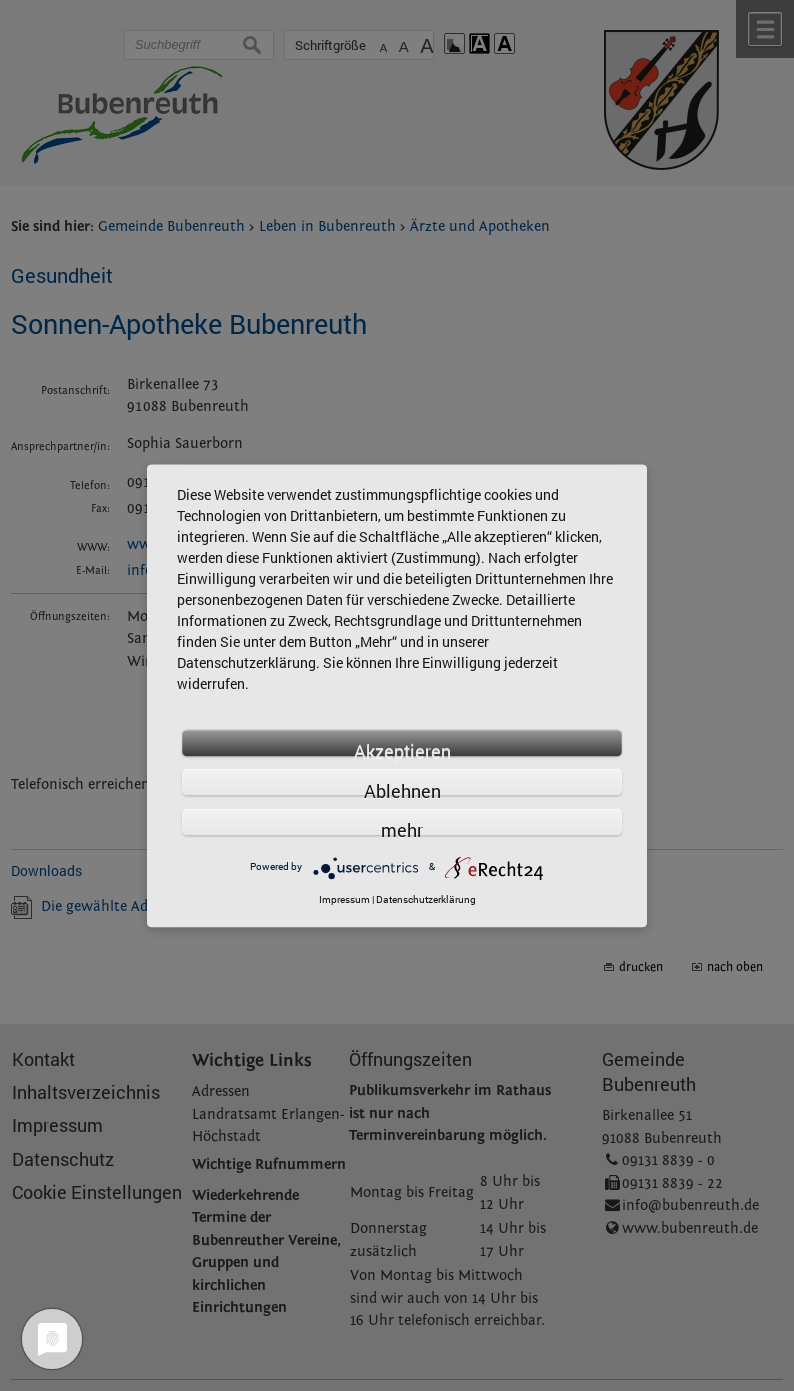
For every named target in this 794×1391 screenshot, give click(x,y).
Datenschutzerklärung (426, 899)
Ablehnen (402, 787)
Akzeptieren (402, 747)
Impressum (344, 899)
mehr (402, 827)
